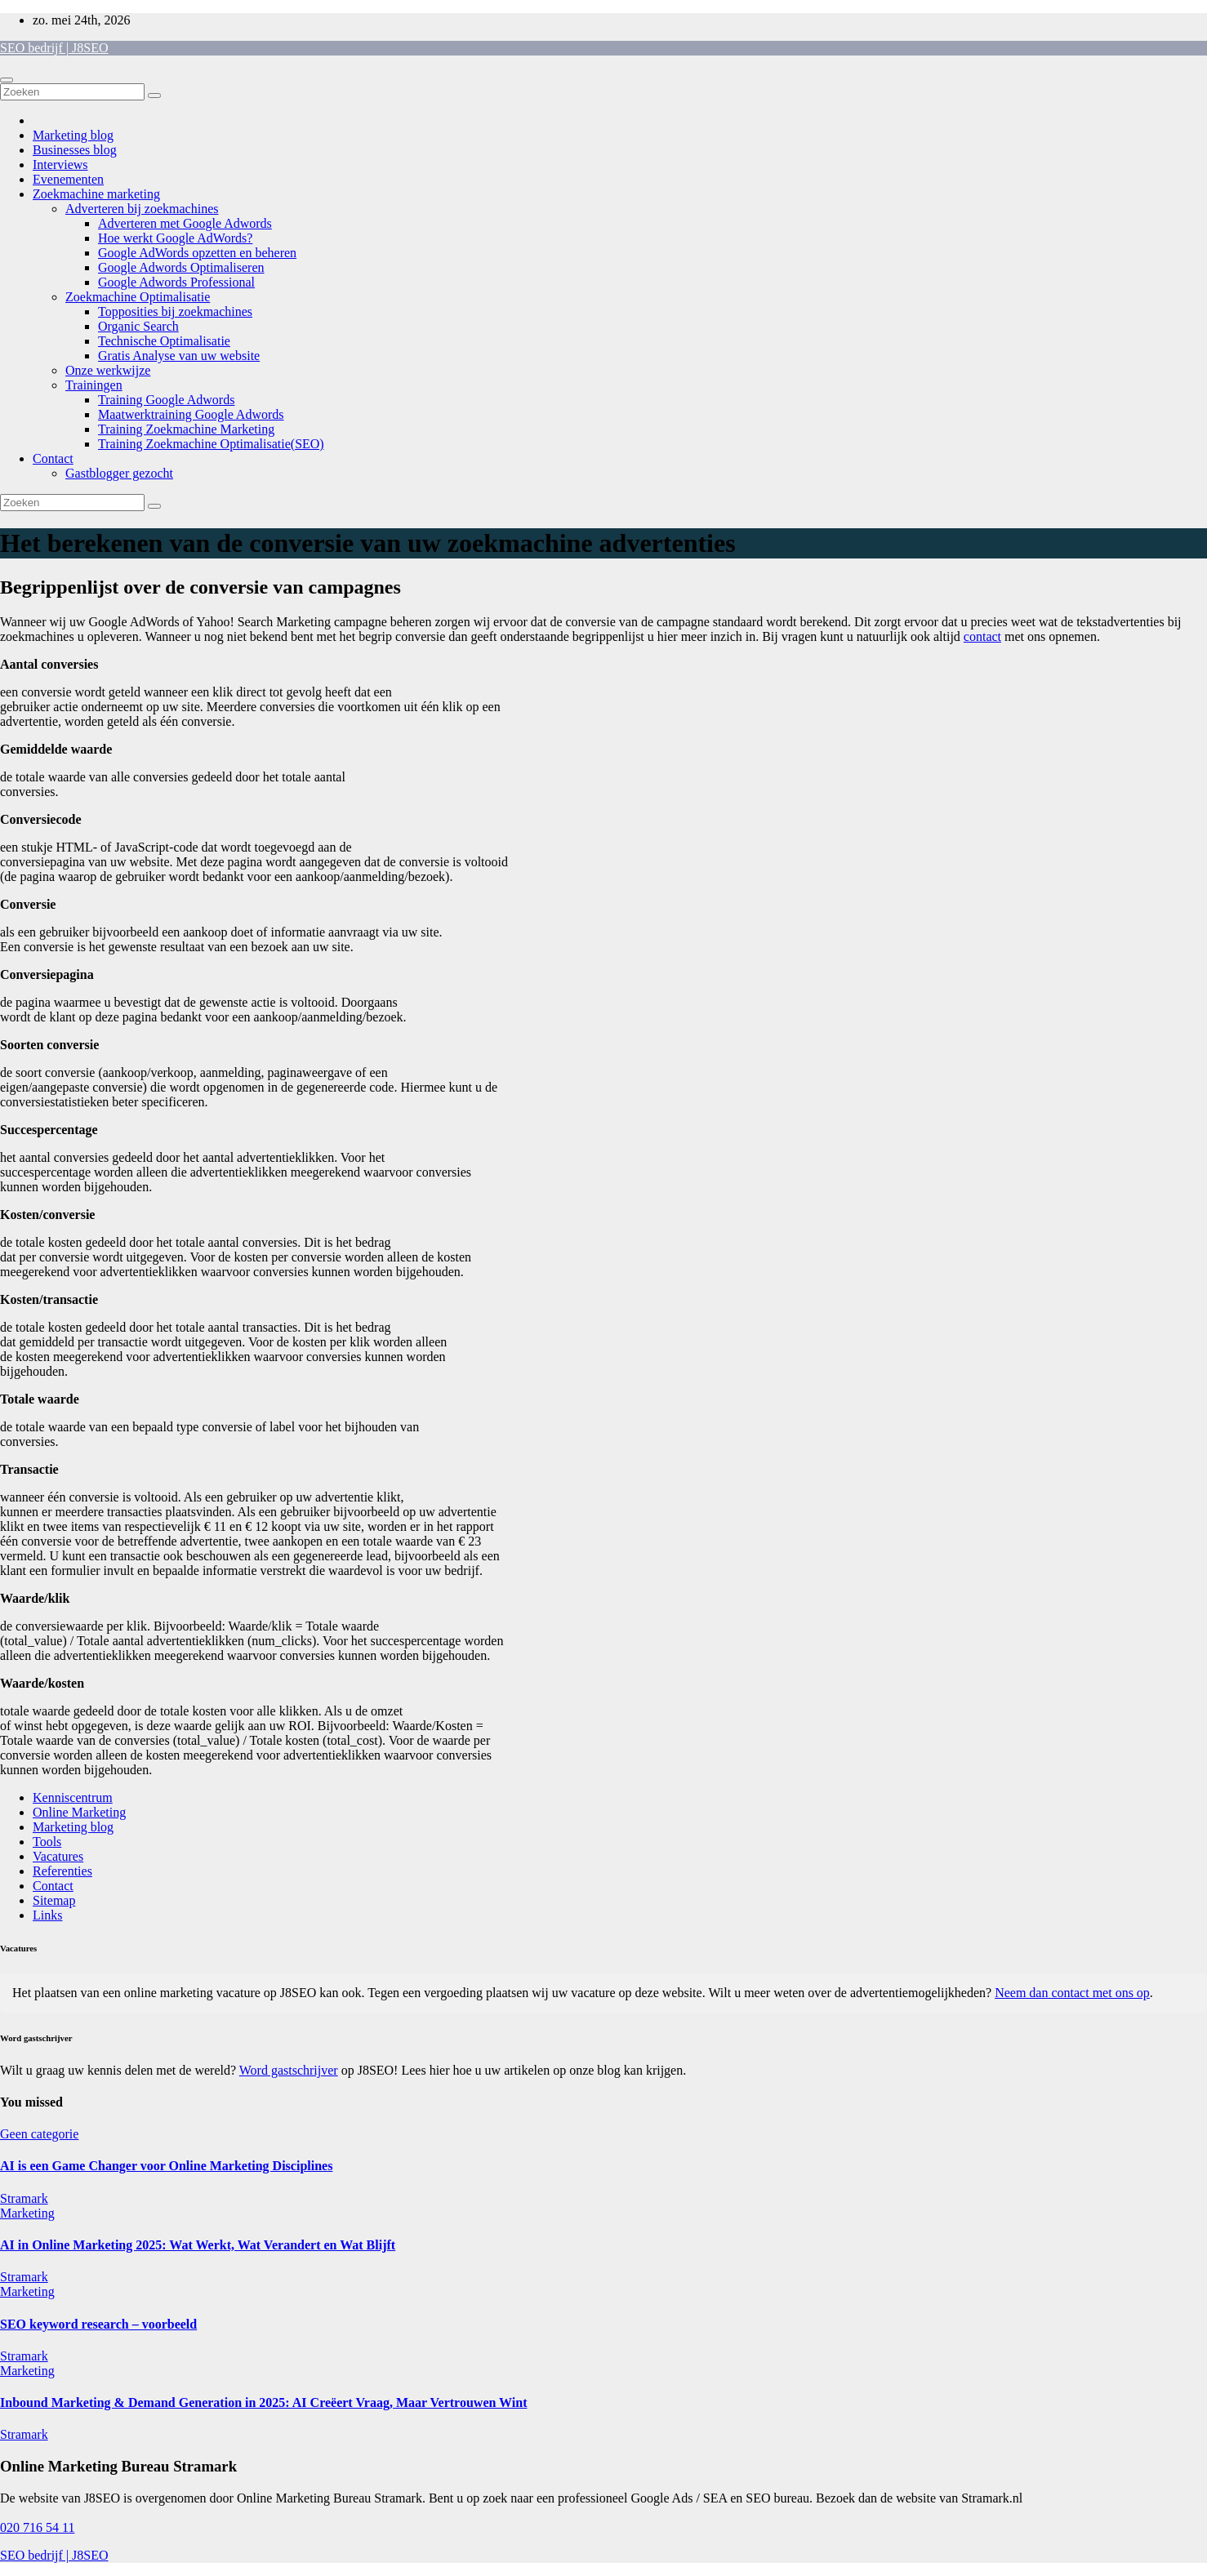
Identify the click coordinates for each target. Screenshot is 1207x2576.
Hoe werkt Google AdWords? (175, 238)
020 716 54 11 (37, 2527)
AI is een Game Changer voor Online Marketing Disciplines (166, 2166)
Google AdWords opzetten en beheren (197, 253)
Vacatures (58, 1856)
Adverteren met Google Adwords (185, 223)
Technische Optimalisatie (164, 341)
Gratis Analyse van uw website (179, 356)
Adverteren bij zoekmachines (141, 209)
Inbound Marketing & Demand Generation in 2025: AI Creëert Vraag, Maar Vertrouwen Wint (263, 2402)
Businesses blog (75, 150)
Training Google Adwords (166, 400)
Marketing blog (73, 135)
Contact (53, 458)
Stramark (24, 2198)
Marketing (27, 2213)
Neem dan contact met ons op (1072, 1993)
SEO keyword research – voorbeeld (98, 2324)
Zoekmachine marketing (96, 194)
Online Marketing (79, 1812)
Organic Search (138, 326)
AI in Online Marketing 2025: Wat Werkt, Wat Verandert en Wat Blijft (197, 2245)
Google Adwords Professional (176, 282)
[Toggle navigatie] (6, 80)
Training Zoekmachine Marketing (186, 429)
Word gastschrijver (288, 2070)
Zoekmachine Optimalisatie (137, 297)
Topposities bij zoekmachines (175, 311)
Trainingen (93, 385)
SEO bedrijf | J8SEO (54, 48)
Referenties (62, 1871)
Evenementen (68, 179)
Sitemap (54, 1900)
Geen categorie (39, 2134)
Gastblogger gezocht (119, 473)
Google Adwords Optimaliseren (181, 267)
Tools (47, 1842)
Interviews (60, 164)
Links (47, 1915)
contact (982, 636)
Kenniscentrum (73, 1797)
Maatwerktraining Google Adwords (191, 414)
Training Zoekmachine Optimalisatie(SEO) (211, 444)
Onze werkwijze (107, 370)
